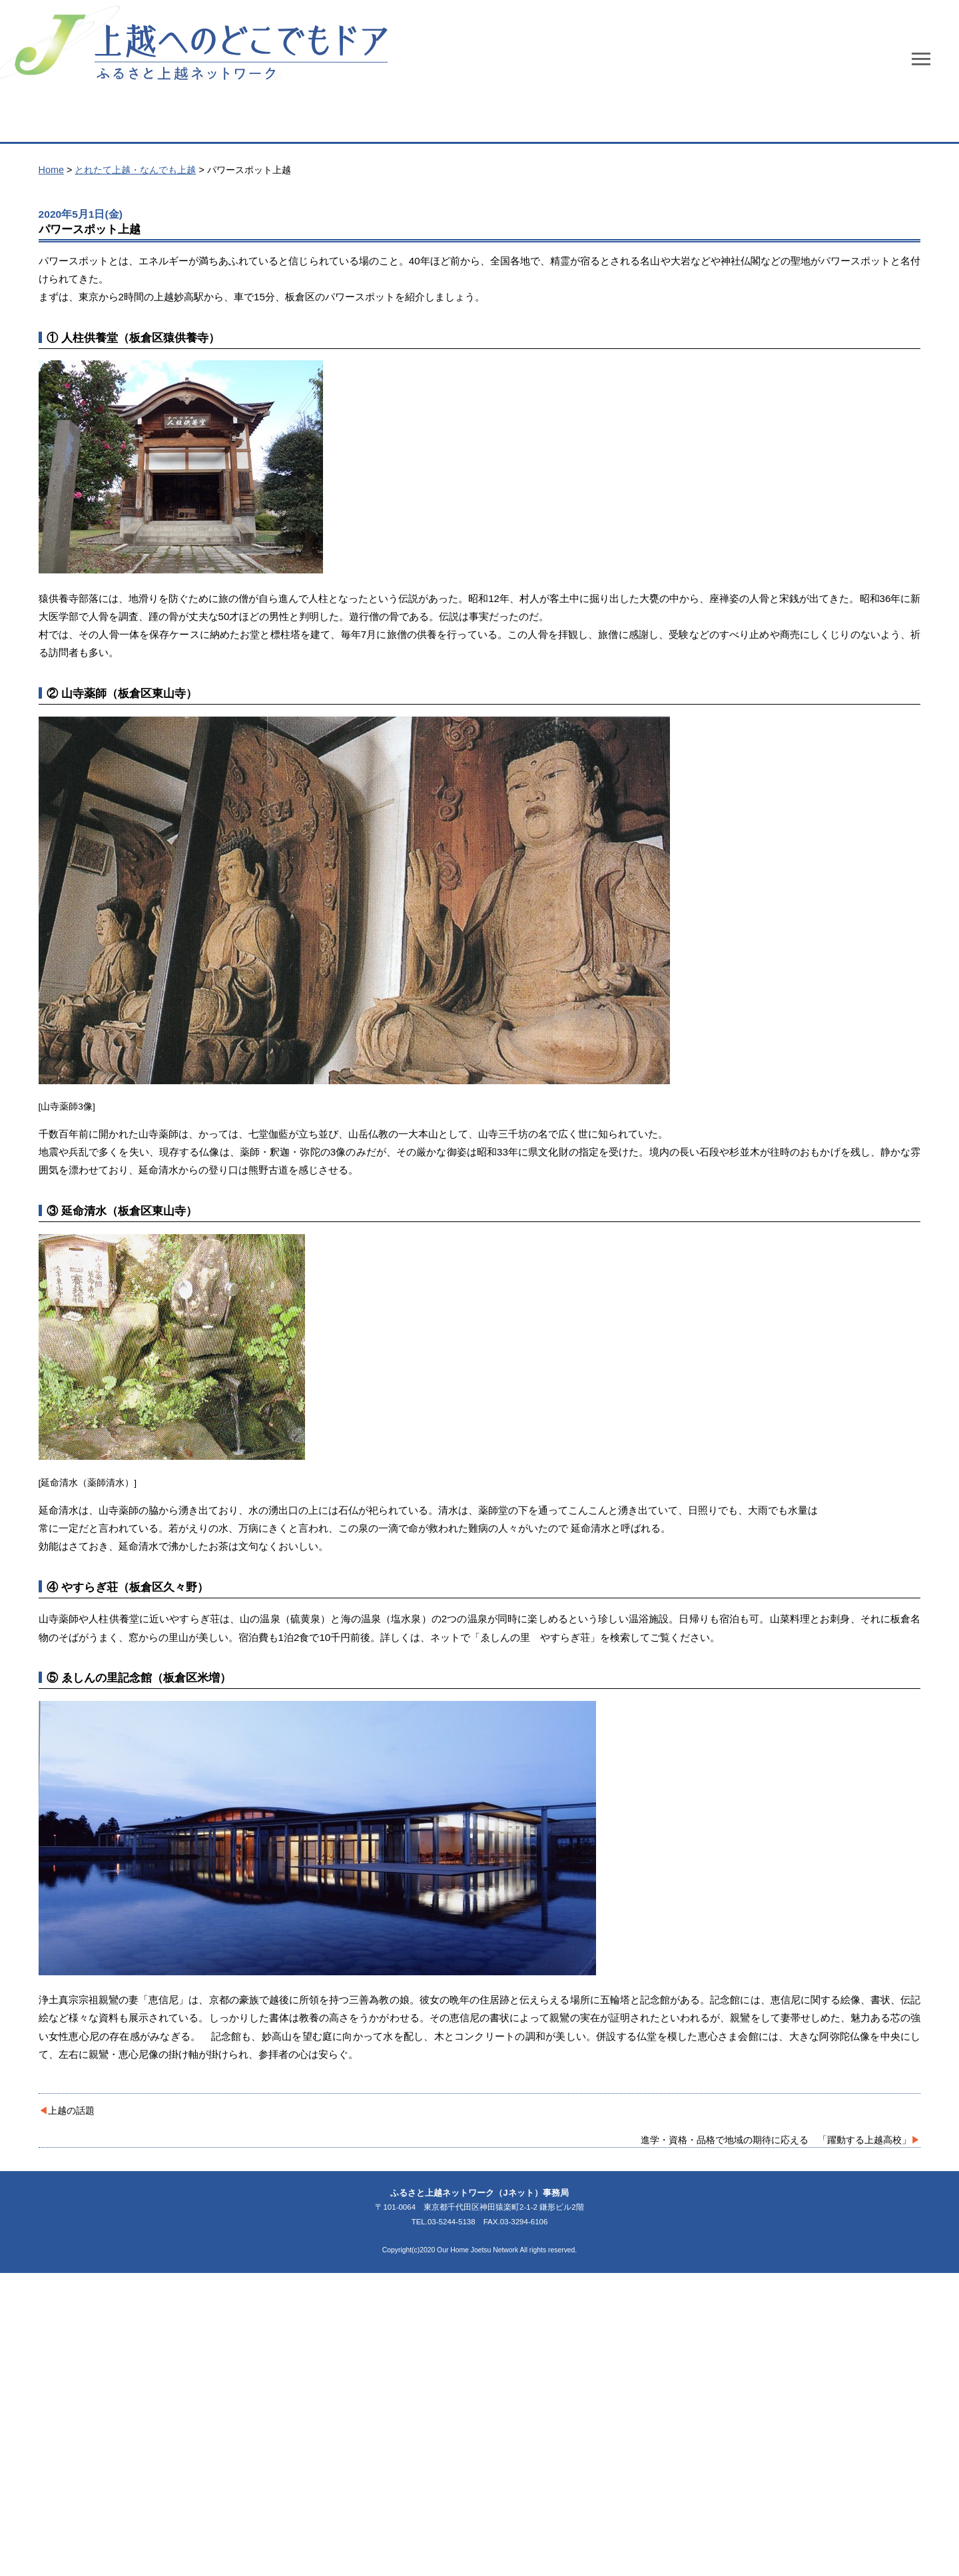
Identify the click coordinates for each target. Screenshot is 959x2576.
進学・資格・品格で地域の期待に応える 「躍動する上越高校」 (776, 2139)
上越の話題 (71, 2110)
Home (51, 169)
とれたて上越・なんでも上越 (135, 169)
